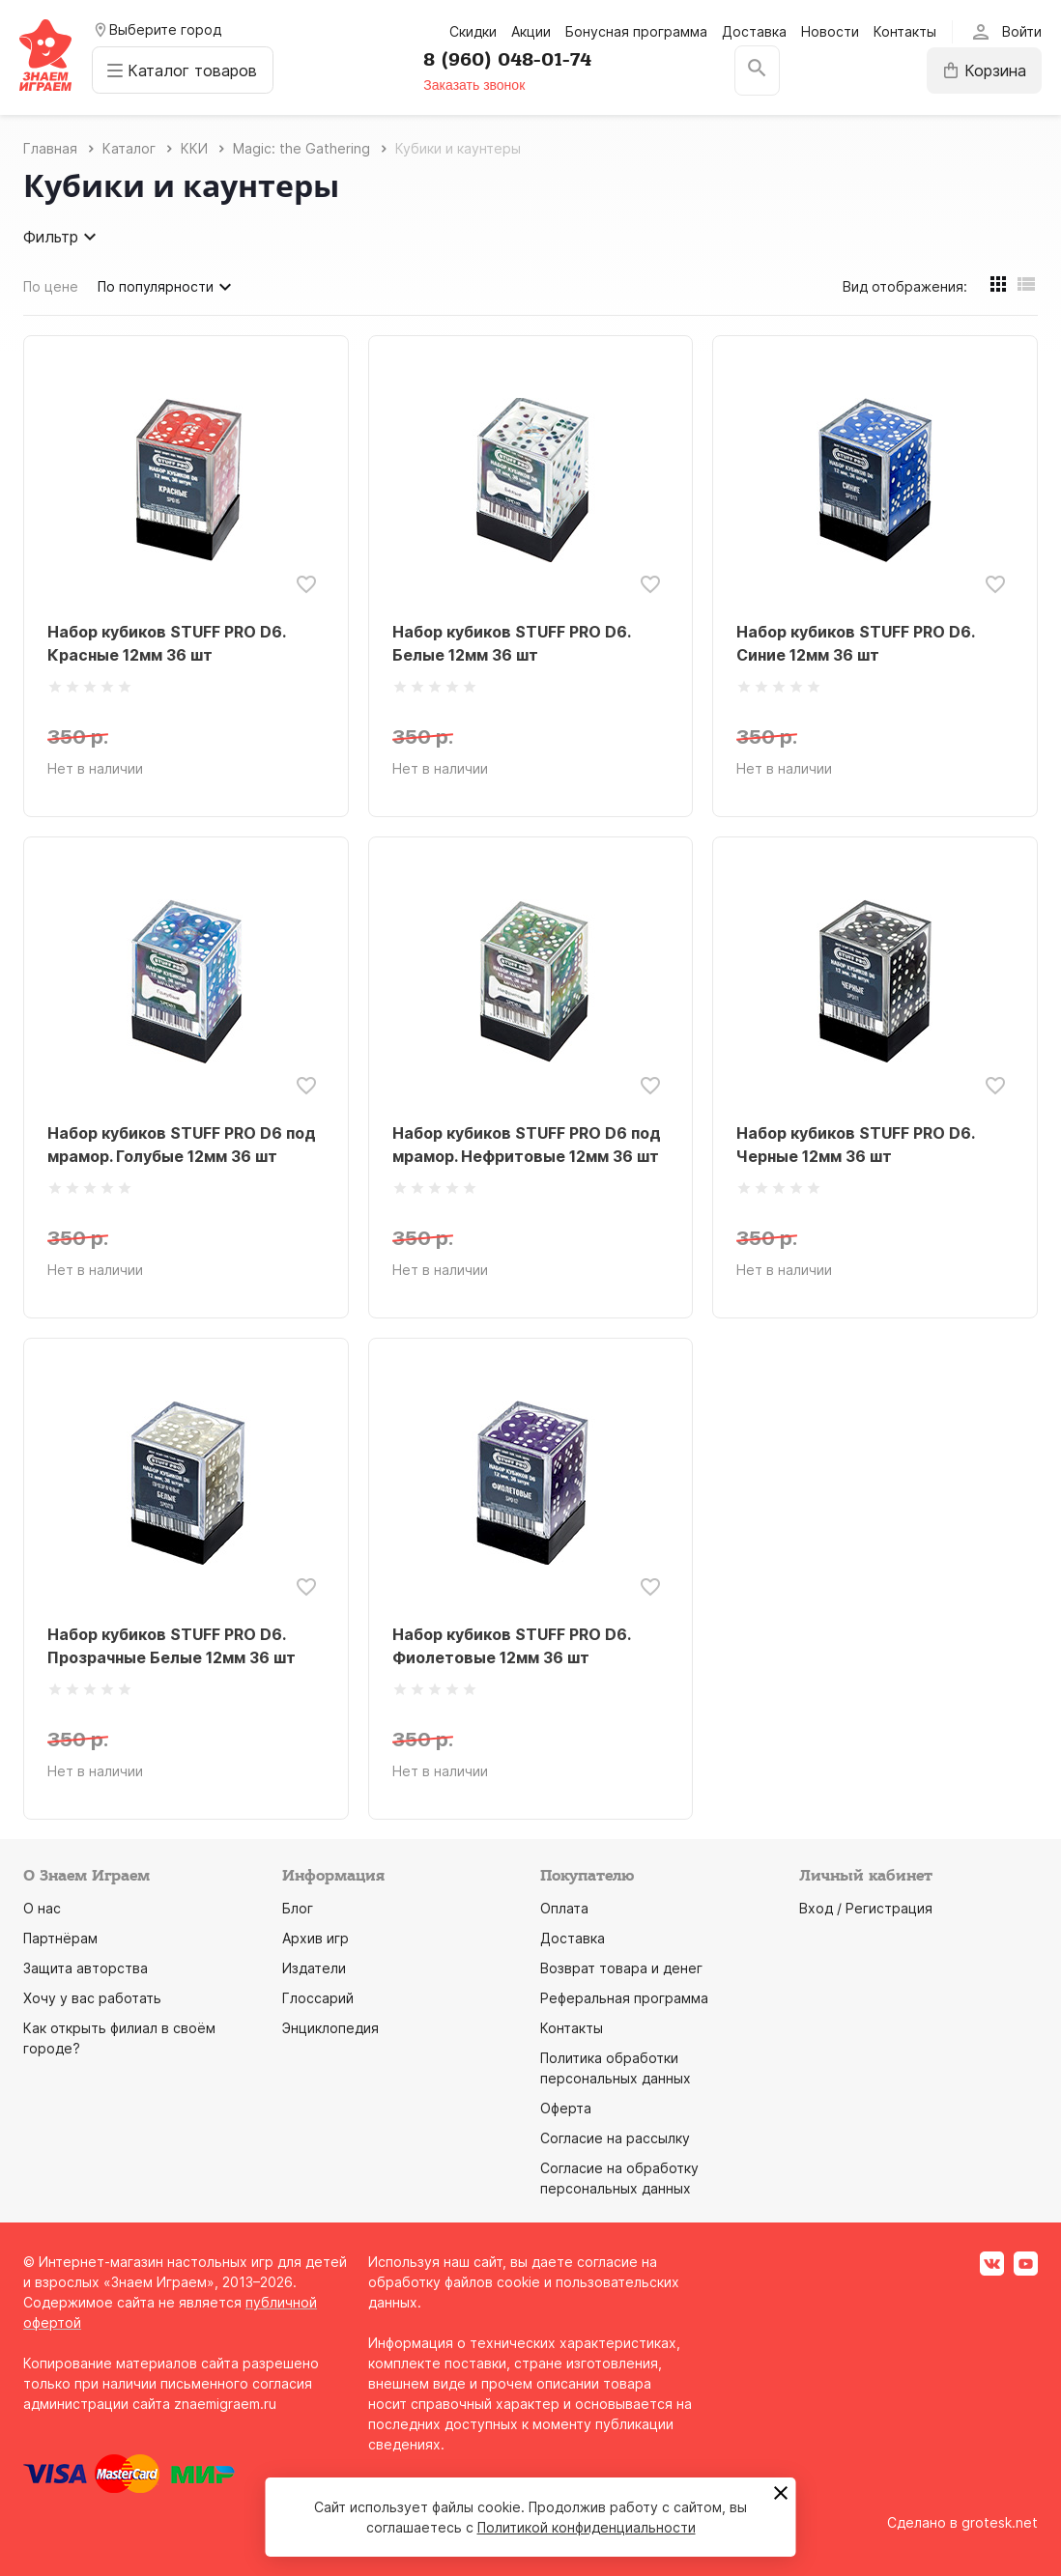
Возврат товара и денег (621, 1968)
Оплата (564, 1908)
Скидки (473, 31)
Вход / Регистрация (865, 1908)
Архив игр (315, 1938)
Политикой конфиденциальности (586, 2527)
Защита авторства (85, 1968)
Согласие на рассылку (615, 2138)
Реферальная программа (624, 1998)
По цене (50, 286)
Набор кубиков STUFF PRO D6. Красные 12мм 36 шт (166, 643)
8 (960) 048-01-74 (509, 59)
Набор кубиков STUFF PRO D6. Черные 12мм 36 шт (855, 1144)
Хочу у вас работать (92, 1998)
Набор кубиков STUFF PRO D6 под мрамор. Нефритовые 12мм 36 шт (526, 1144)
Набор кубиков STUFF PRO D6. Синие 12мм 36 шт (855, 643)
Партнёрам (60, 1938)
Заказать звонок (476, 85)
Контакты (905, 31)
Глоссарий (318, 1998)
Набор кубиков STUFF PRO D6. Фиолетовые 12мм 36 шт (511, 1646)
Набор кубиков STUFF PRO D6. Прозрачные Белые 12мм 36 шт (171, 1646)
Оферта (565, 2108)
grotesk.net (999, 2522)
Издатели (314, 1968)
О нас (42, 1908)
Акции (531, 31)
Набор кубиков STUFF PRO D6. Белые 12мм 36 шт (511, 643)
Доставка (754, 31)
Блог (297, 1908)
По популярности (167, 286)
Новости (830, 31)
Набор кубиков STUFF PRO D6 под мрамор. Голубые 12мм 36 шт (181, 1144)
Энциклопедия (330, 2028)
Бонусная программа (636, 31)
